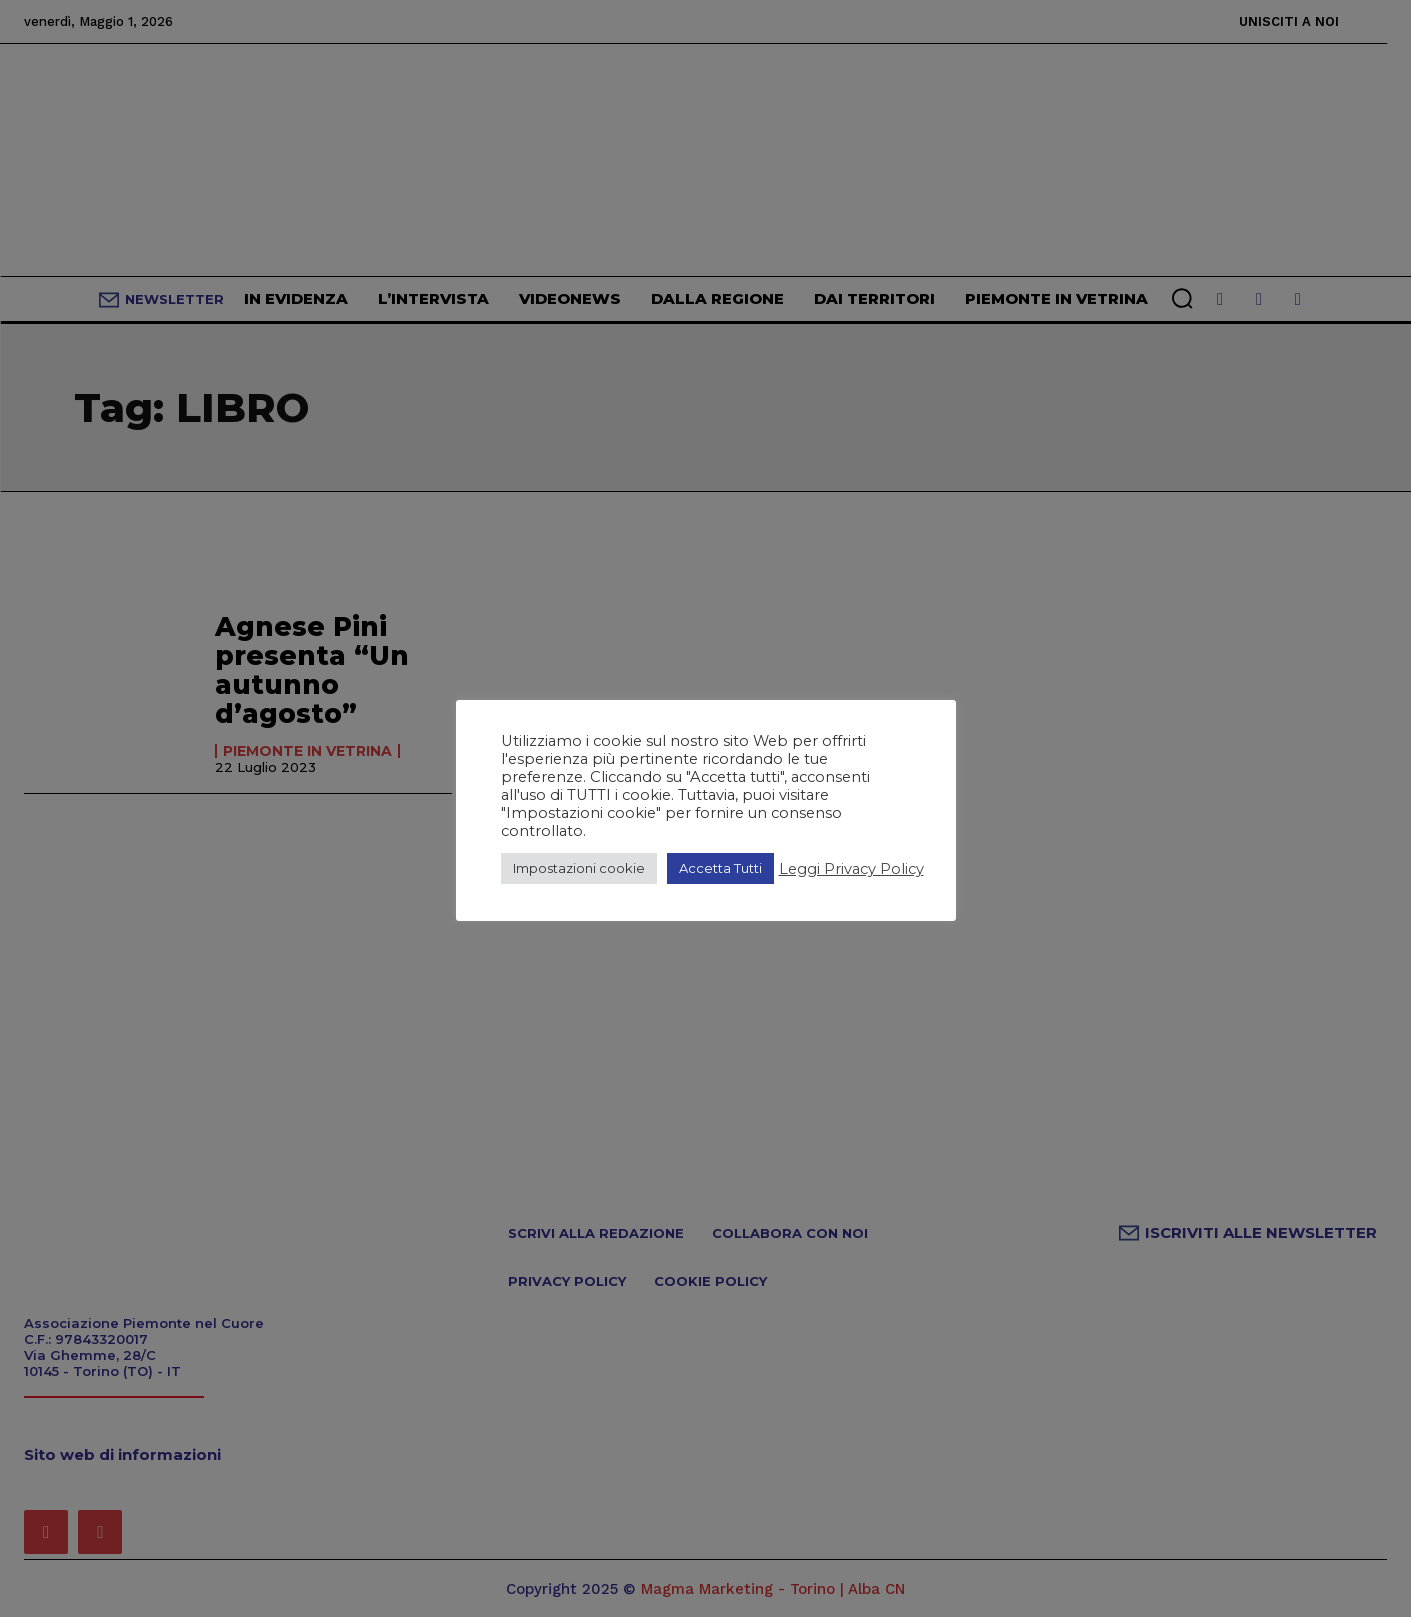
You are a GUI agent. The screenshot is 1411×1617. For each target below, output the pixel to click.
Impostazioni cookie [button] (579, 868)
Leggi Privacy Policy (851, 869)
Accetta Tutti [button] (720, 868)
